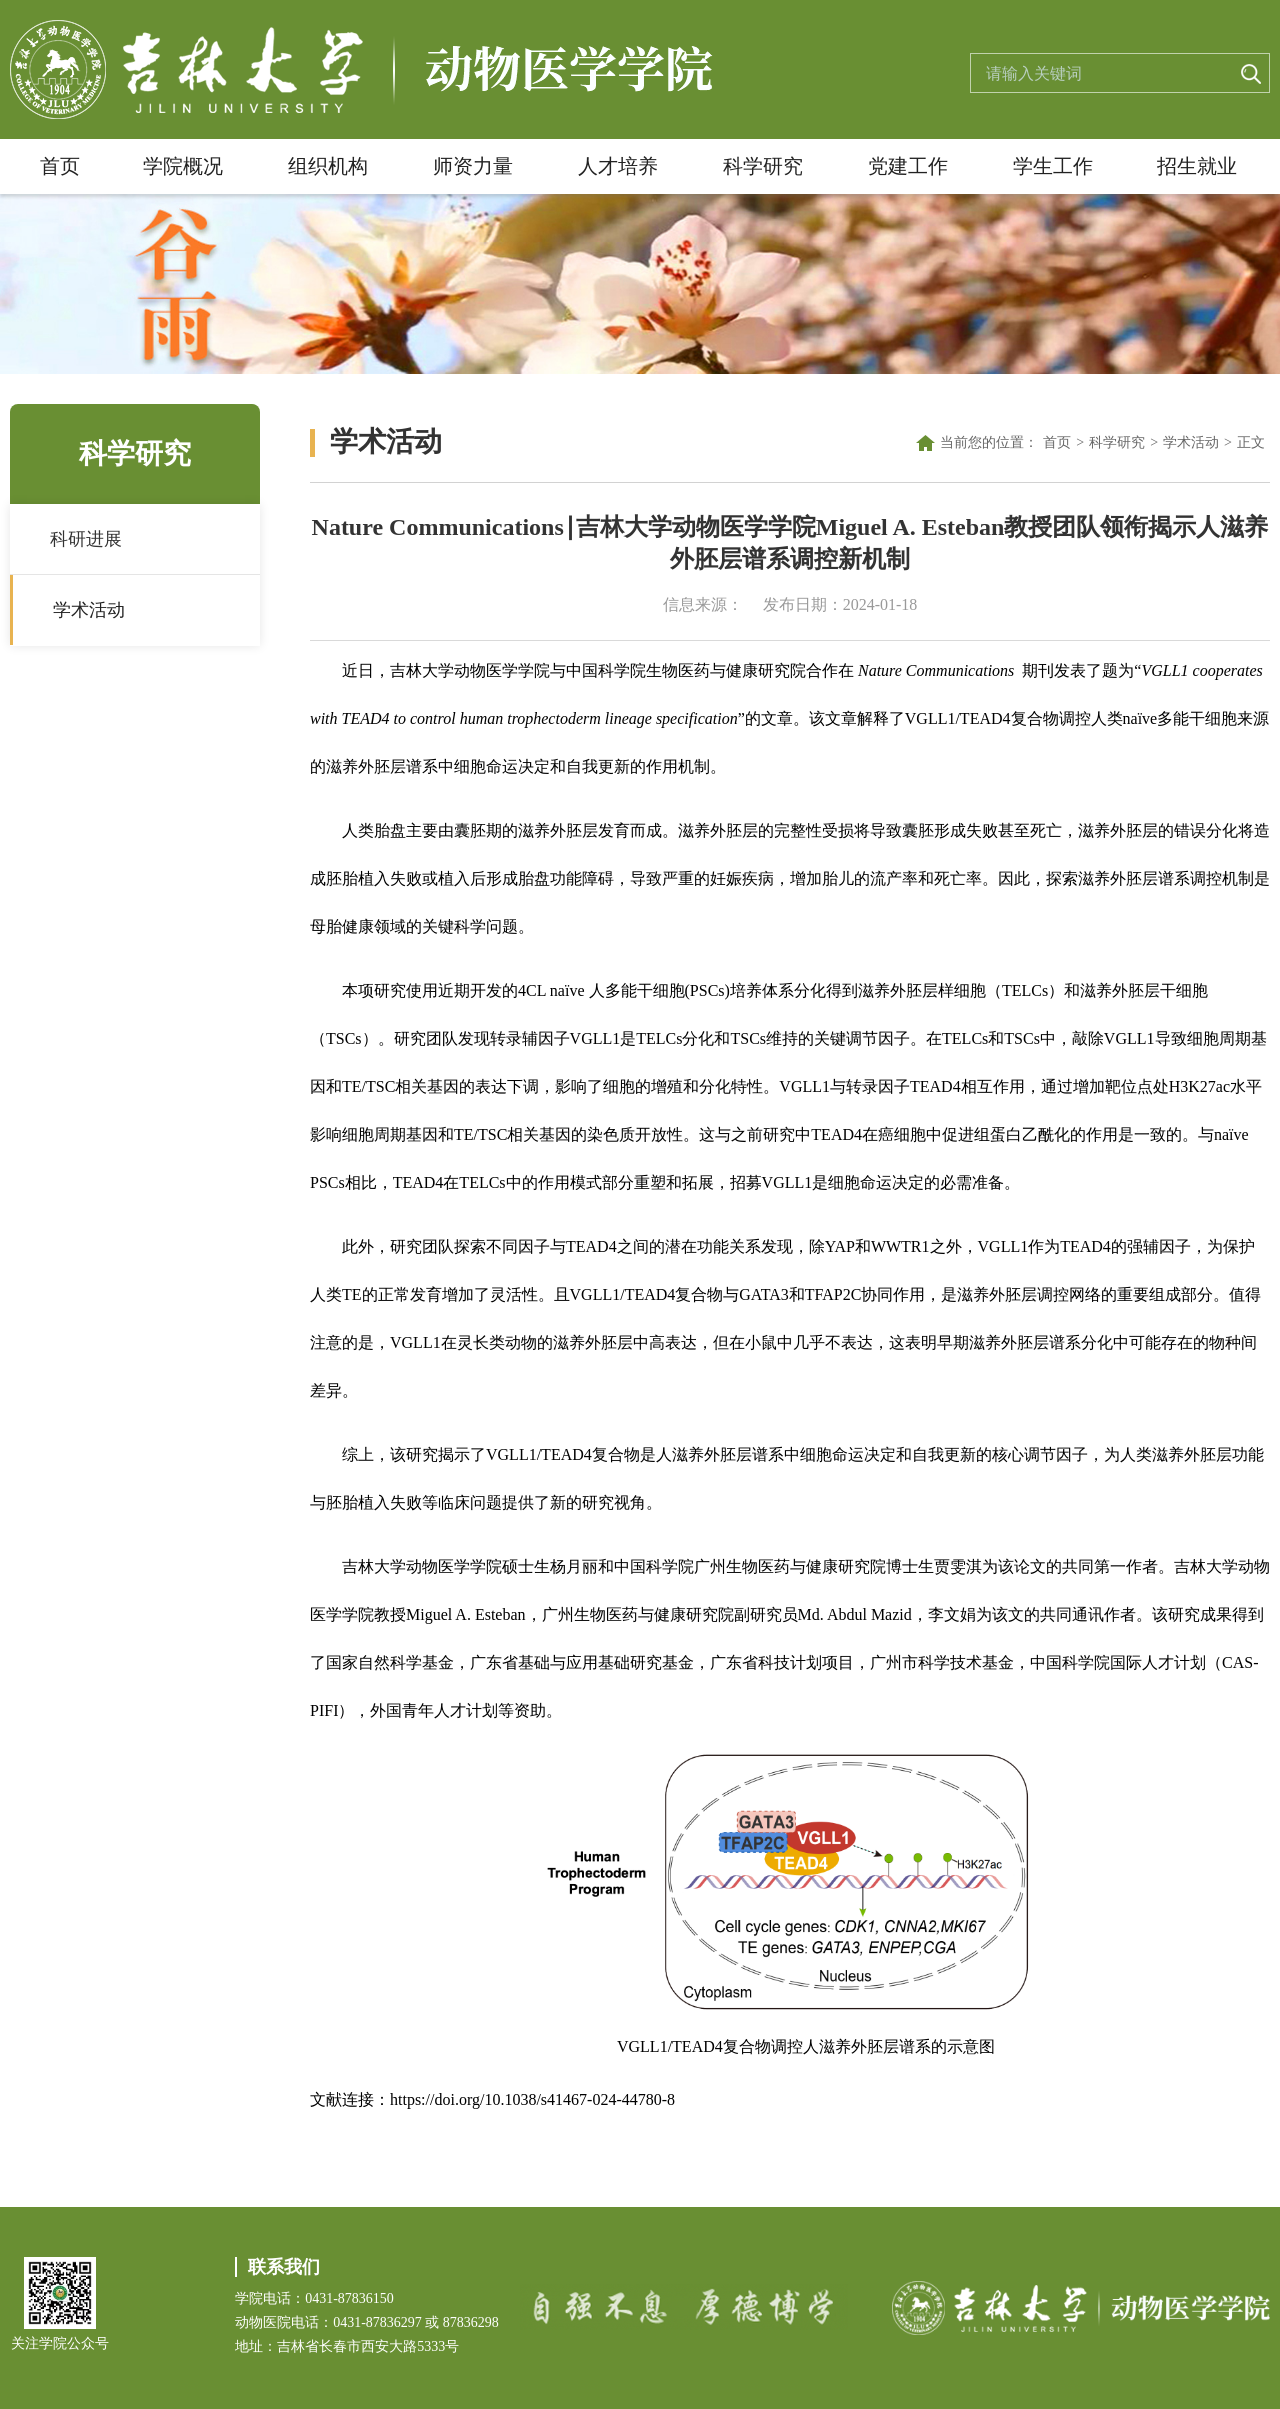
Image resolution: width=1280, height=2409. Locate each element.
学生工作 (1053, 166)
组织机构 (328, 166)
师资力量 (473, 166)
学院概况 (183, 166)
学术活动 (89, 610)
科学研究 (763, 166)
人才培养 (618, 166)
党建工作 (908, 166)
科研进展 (86, 539)
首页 (60, 166)
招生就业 (1197, 166)
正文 (1251, 442)
